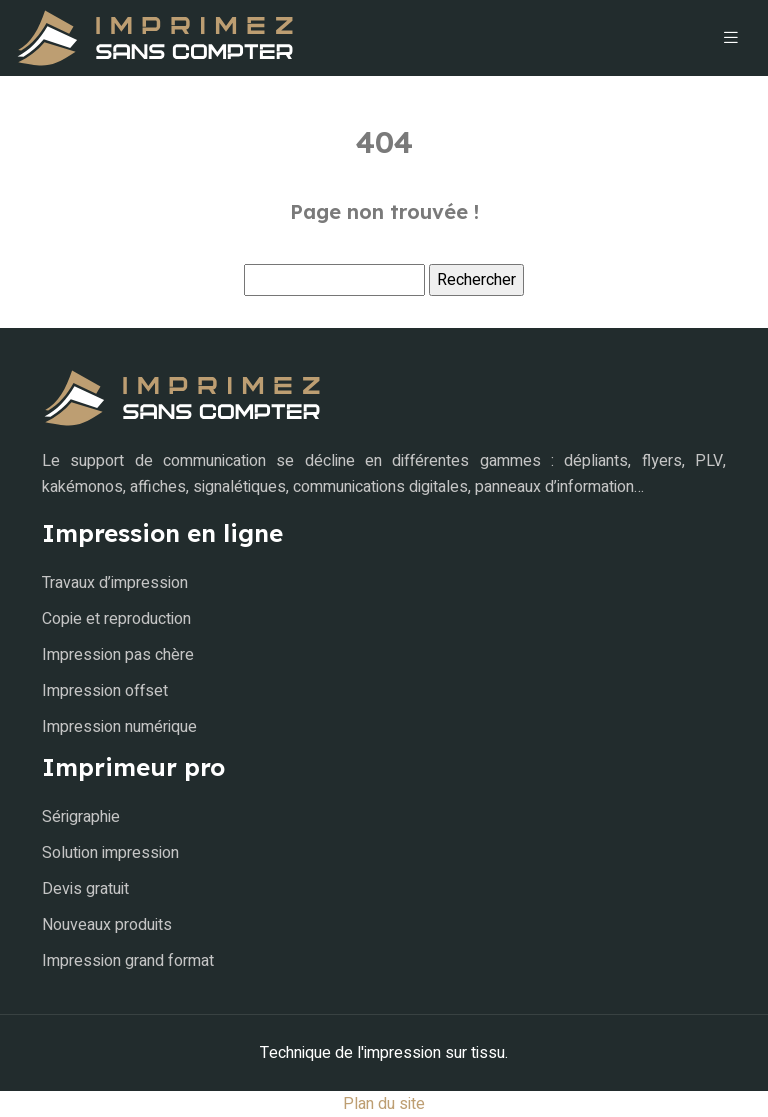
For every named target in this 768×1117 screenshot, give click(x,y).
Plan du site (384, 1104)
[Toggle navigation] (731, 38)
